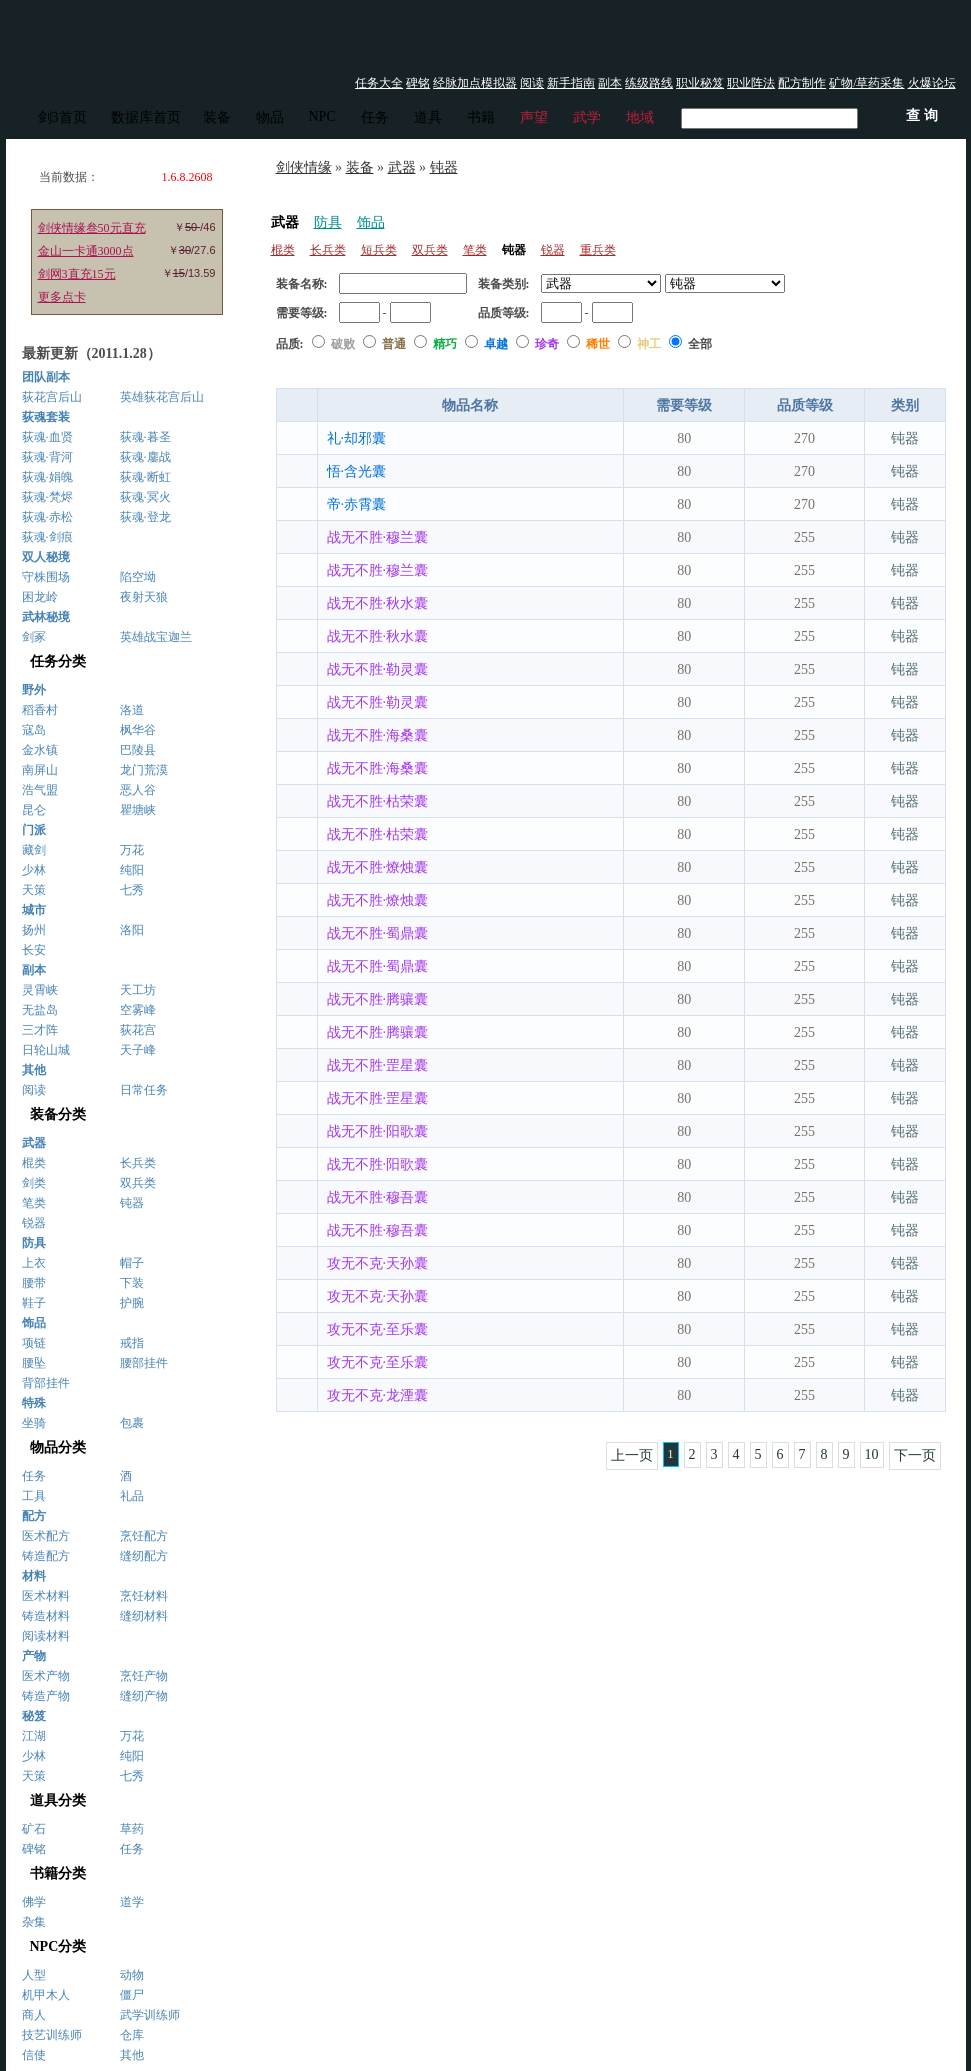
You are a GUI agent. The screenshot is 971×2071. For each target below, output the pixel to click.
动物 (132, 1975)
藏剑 (34, 850)
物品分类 (58, 1447)
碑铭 (418, 83)
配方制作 (802, 83)
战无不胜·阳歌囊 (378, 1131)
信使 (34, 2055)
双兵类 (138, 1183)
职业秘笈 (700, 83)
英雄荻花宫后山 (162, 397)
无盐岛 (40, 1010)
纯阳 (132, 870)
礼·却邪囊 (357, 438)
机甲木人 (46, 1995)
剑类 (34, 1183)
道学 (132, 1902)
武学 (587, 117)
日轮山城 (46, 1050)
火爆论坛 (932, 83)
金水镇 (40, 750)
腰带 (34, 1283)
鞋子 (34, 1303)
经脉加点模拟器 (475, 83)
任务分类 (58, 661)
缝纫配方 (144, 1556)
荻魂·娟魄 (47, 477)
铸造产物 (46, 1696)
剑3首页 (62, 117)
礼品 (132, 1496)
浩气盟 (40, 790)
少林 (34, 870)
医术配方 (46, 1536)
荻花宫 (138, 1030)
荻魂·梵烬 (47, 497)
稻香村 (40, 710)
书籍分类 (58, 1873)
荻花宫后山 (52, 397)
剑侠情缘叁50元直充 (92, 228)
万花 (132, 850)
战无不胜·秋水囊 (378, 603)
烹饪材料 (144, 1596)
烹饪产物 (144, 1676)
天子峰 (138, 1050)
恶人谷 (138, 790)
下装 (132, 1283)
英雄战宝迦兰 (156, 637)
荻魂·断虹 (145, 477)
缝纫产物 (144, 1696)
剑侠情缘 (304, 167)
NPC (322, 116)
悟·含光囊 (357, 471)
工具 (34, 1496)
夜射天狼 (144, 597)
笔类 (34, 1203)
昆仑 (34, 810)
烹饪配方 (144, 1536)
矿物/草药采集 (866, 83)
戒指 (132, 1343)
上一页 (632, 1455)
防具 (328, 222)
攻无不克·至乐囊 (378, 1329)
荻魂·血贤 (47, 437)
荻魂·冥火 (145, 497)
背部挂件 (46, 1383)
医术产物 (46, 1676)
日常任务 (144, 1090)
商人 (34, 2015)
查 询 (891, 343)
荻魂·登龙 (145, 517)
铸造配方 (46, 1556)
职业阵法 (751, 83)
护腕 (132, 1303)
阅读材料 (46, 1636)
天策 (34, 890)
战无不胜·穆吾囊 (378, 1197)
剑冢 (34, 637)
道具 (428, 117)
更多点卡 (62, 297)
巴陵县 (138, 750)
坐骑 (34, 1423)
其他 (132, 2055)
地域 (640, 117)
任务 (375, 117)
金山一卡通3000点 (86, 251)
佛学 (34, 1902)
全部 (700, 344)
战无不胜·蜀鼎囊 (378, 933)
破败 (344, 344)
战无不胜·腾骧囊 (378, 999)
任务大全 (379, 83)
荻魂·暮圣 (145, 437)
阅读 (532, 83)
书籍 (481, 117)
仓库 (132, 2035)
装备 (217, 117)
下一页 (915, 1455)
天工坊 (138, 990)
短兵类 (379, 250)
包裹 (132, 1423)
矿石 (34, 1829)
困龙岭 (40, 597)
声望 (534, 117)
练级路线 (649, 83)
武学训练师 (150, 2015)
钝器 (132, 1203)
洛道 (132, 710)
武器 (402, 167)
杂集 (34, 1922)
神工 (650, 344)
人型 (34, 1975)
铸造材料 (46, 1616)
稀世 (599, 344)
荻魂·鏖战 (145, 457)
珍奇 (548, 344)
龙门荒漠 (144, 770)
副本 (610, 83)
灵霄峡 (40, 990)
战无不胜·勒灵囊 (378, 669)
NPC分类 (58, 1946)
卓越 (497, 344)
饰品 (371, 222)
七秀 (132, 890)
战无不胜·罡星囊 (378, 1065)
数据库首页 (146, 117)
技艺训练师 (52, 2035)
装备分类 (58, 1114)
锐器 (34, 1223)
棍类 (34, 1163)
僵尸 (132, 1995)
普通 (395, 344)
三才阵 (40, 1030)
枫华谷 (138, 730)
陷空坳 (138, 577)
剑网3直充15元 (77, 274)
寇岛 (34, 730)
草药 (132, 1829)
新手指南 (571, 83)
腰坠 (34, 1363)
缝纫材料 (144, 1616)
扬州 (34, 930)
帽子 (132, 1263)
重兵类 (598, 250)
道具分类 (58, 1800)
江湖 (34, 1736)
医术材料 (46, 1596)
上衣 (34, 1263)
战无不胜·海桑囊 (378, 735)
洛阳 (132, 930)
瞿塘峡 (138, 810)
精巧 (446, 344)
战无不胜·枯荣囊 (378, 801)
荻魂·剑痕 (47, 537)
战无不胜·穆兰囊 (378, 537)
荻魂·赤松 (47, 517)
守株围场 (46, 577)
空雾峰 (138, 1010)
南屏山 (40, 770)
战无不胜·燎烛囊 (378, 867)
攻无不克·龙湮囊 (378, 1395)
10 (872, 1454)
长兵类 (138, 1163)
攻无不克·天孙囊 (378, 1263)
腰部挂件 (144, 1363)
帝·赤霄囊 (357, 504)
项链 (34, 1343)
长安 (34, 950)
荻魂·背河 (47, 457)
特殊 (34, 1403)
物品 (270, 117)
